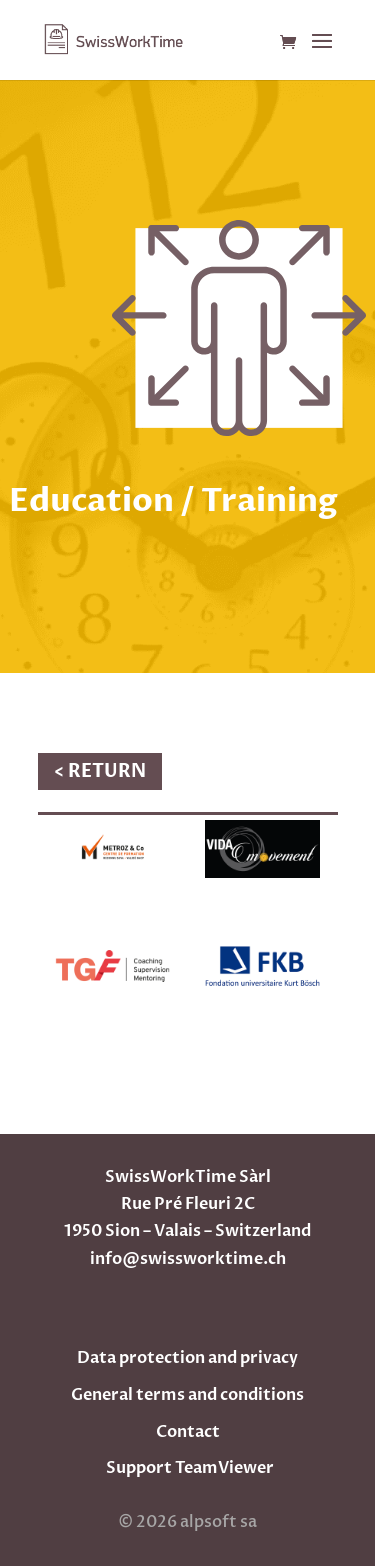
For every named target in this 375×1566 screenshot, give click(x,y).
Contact (188, 1432)
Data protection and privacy (187, 1358)
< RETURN (100, 771)
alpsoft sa (217, 1522)
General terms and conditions (187, 1395)
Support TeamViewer (190, 1468)
